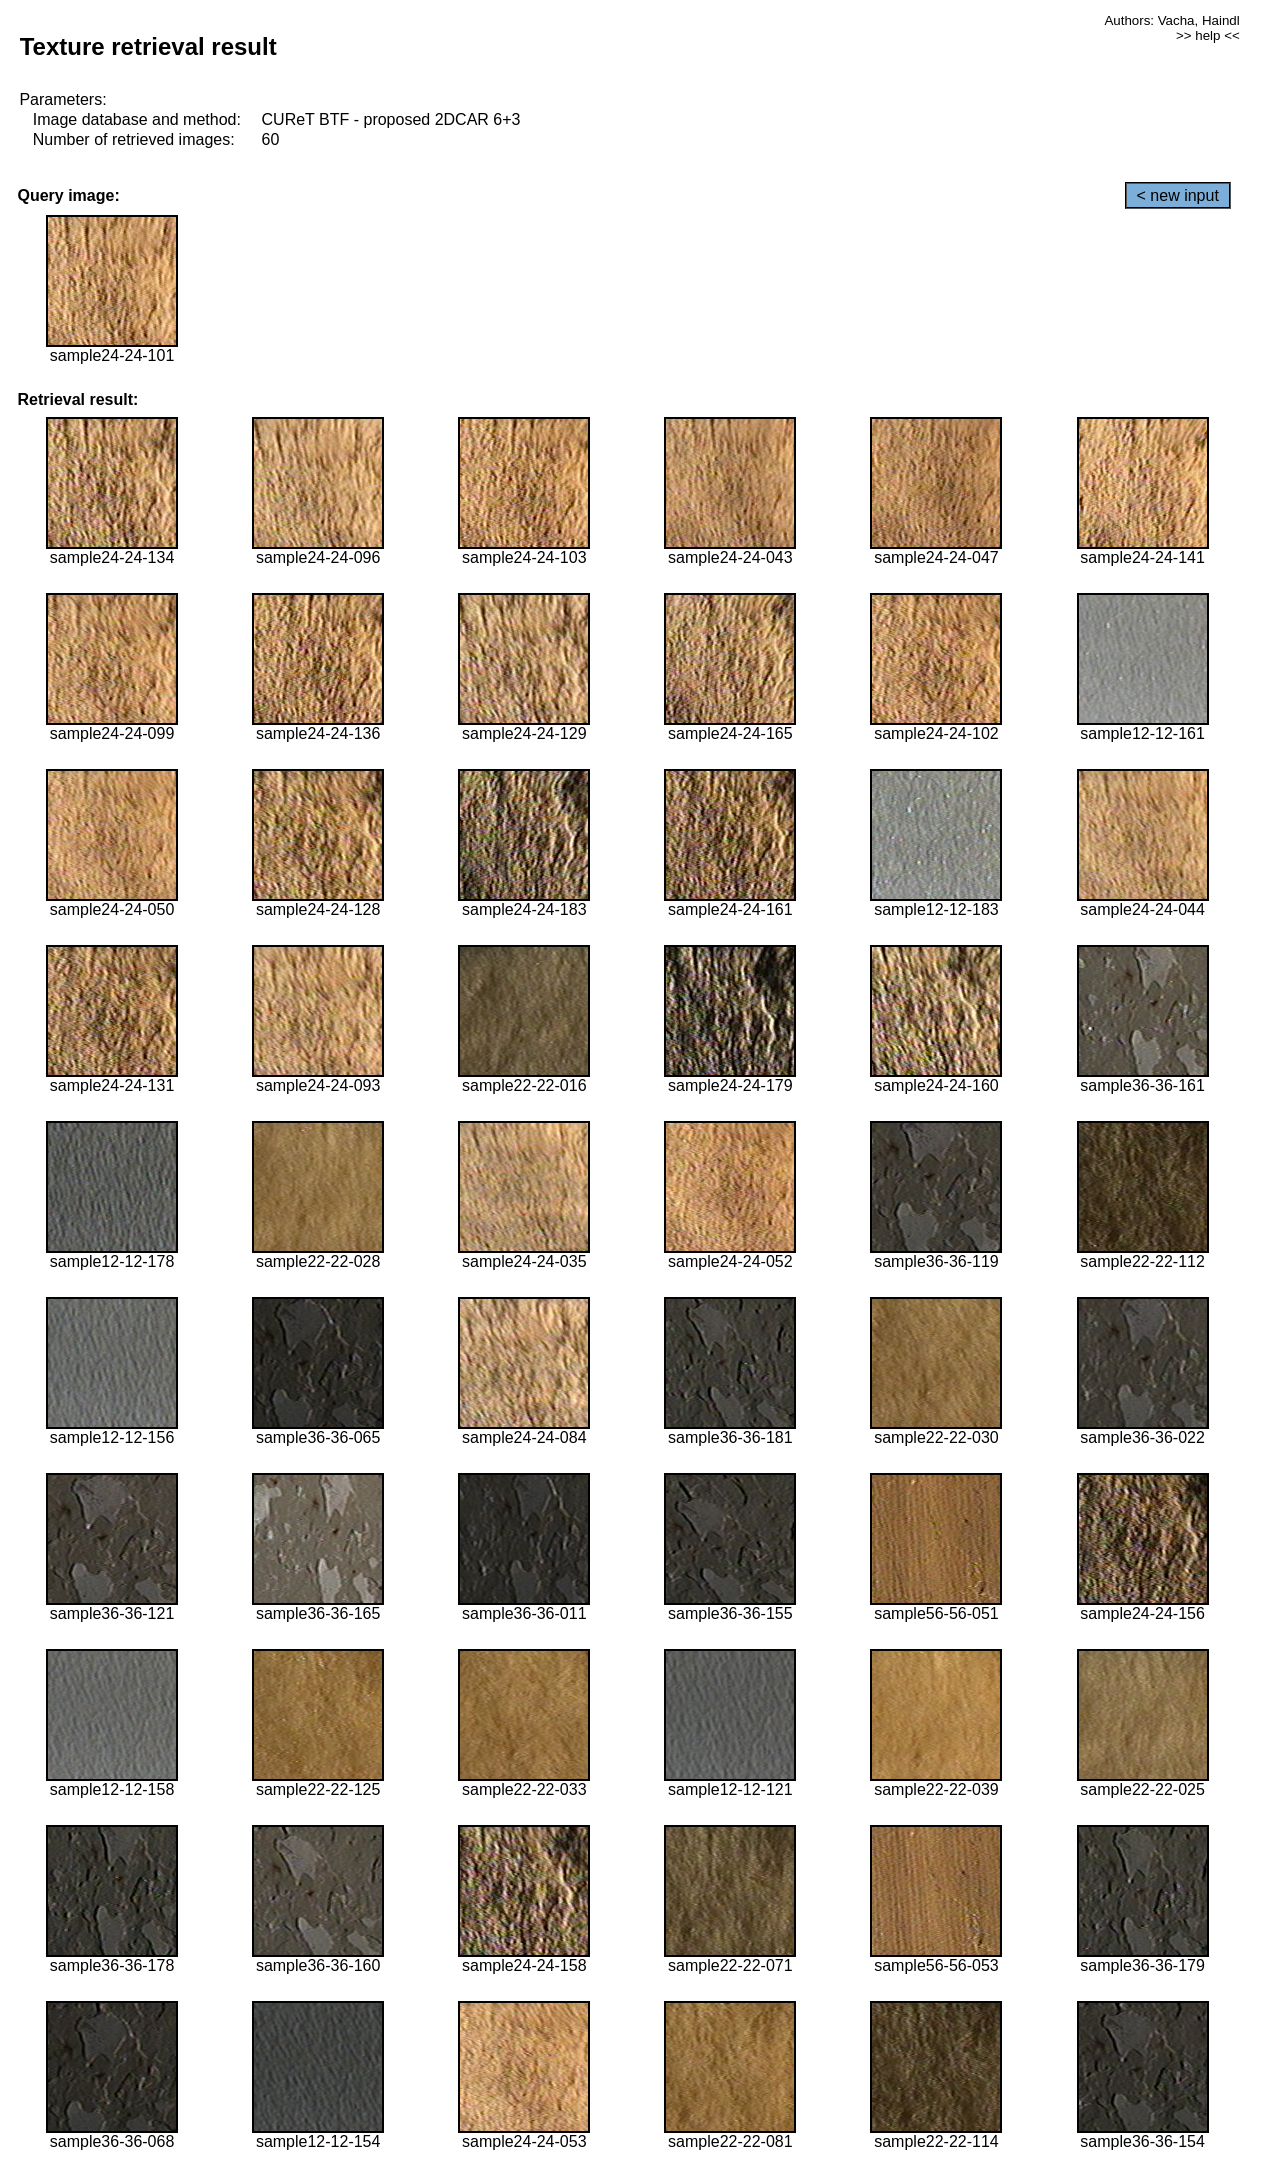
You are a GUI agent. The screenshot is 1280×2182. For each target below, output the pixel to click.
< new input (1178, 195)
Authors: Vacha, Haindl (1171, 20)
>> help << (1208, 35)
